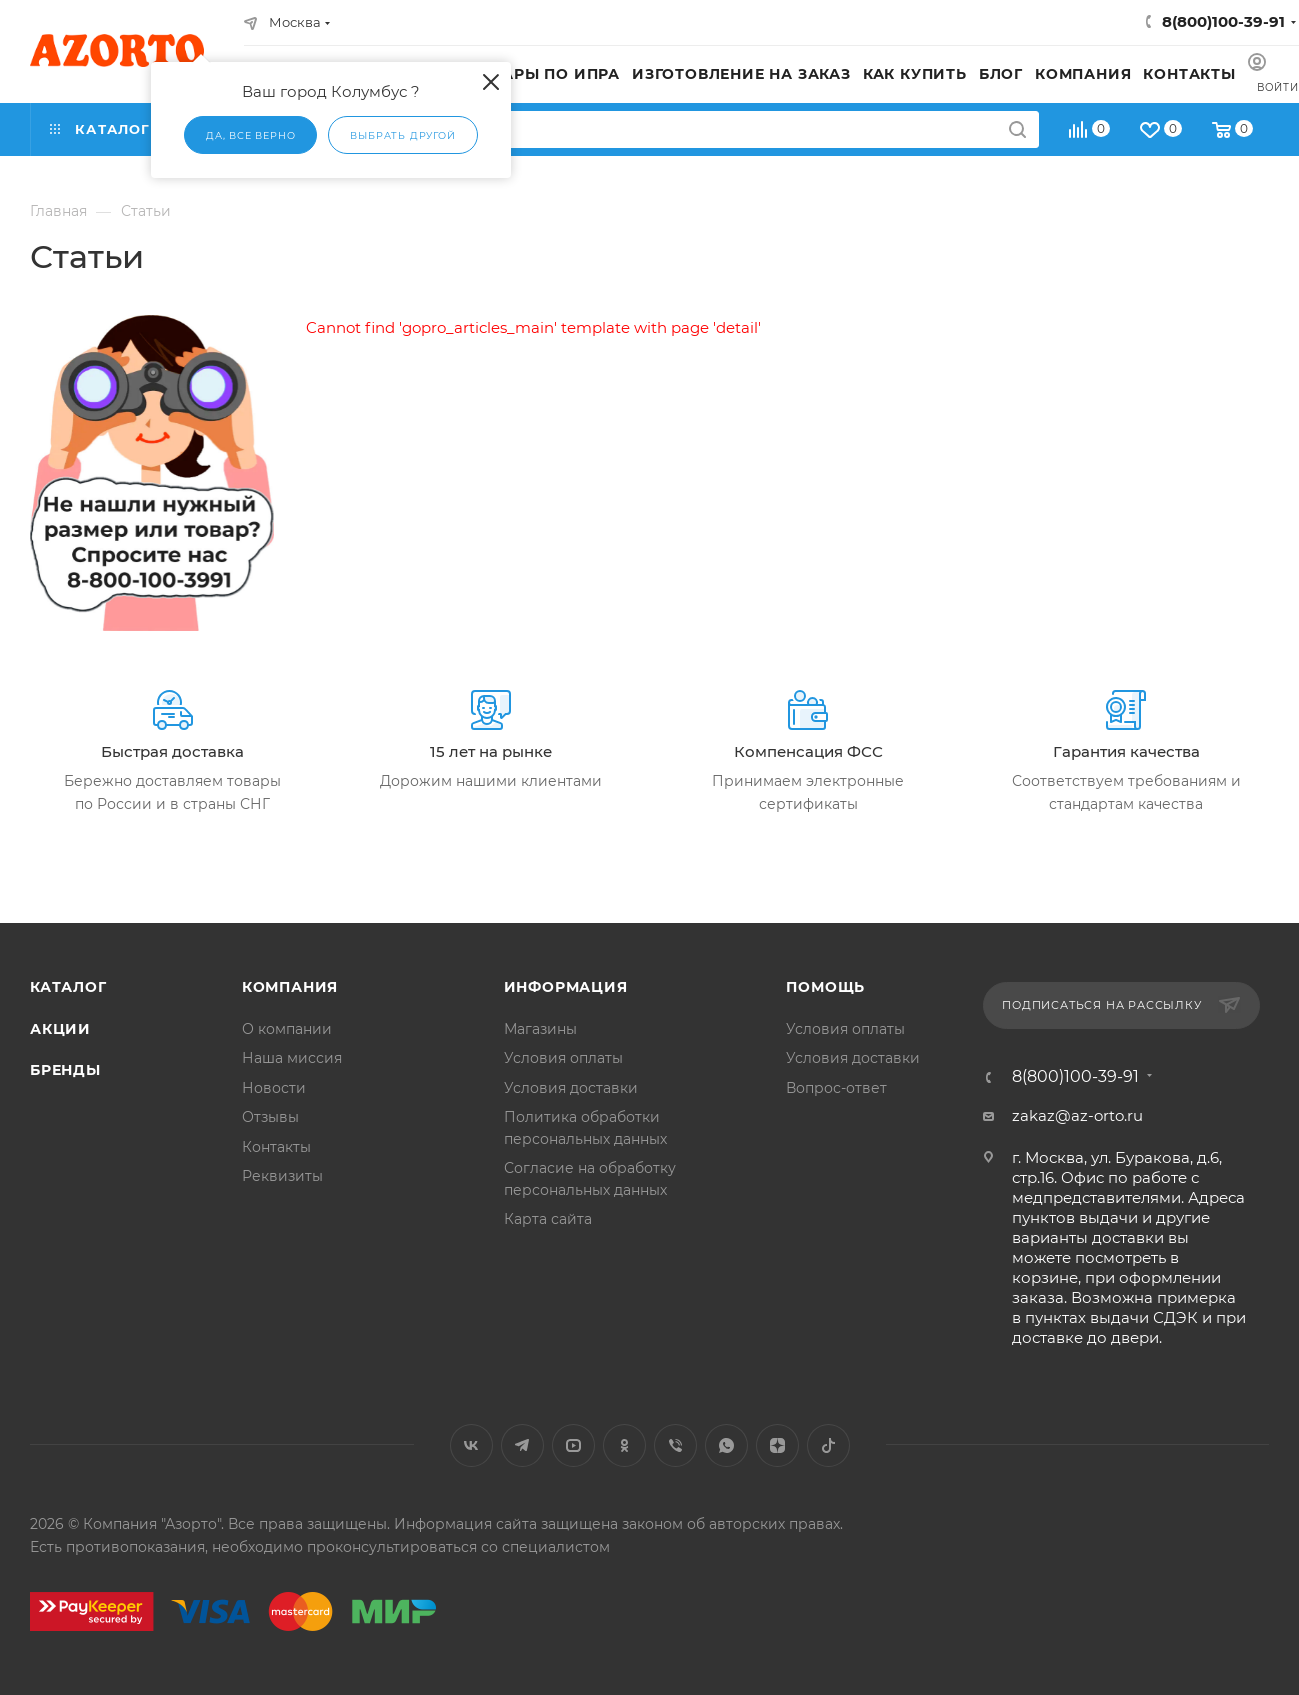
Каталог (68, 987)
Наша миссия (292, 1058)
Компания (290, 987)
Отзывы (270, 1117)
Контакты (276, 1147)
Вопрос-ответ (836, 1088)
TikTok (828, 1445)
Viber (675, 1445)
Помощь (825, 987)
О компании (287, 1029)
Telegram (522, 1445)
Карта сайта (548, 1219)
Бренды (65, 1070)
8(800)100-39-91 (1223, 21)
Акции (60, 1029)
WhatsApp (726, 1445)
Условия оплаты (563, 1058)
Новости (274, 1088)
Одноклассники (624, 1445)
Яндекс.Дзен (777, 1445)
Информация (566, 987)
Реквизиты (282, 1176)
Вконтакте (471, 1445)
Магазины (540, 1029)
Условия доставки (571, 1088)
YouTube (573, 1445)
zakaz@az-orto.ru (1077, 1115)
